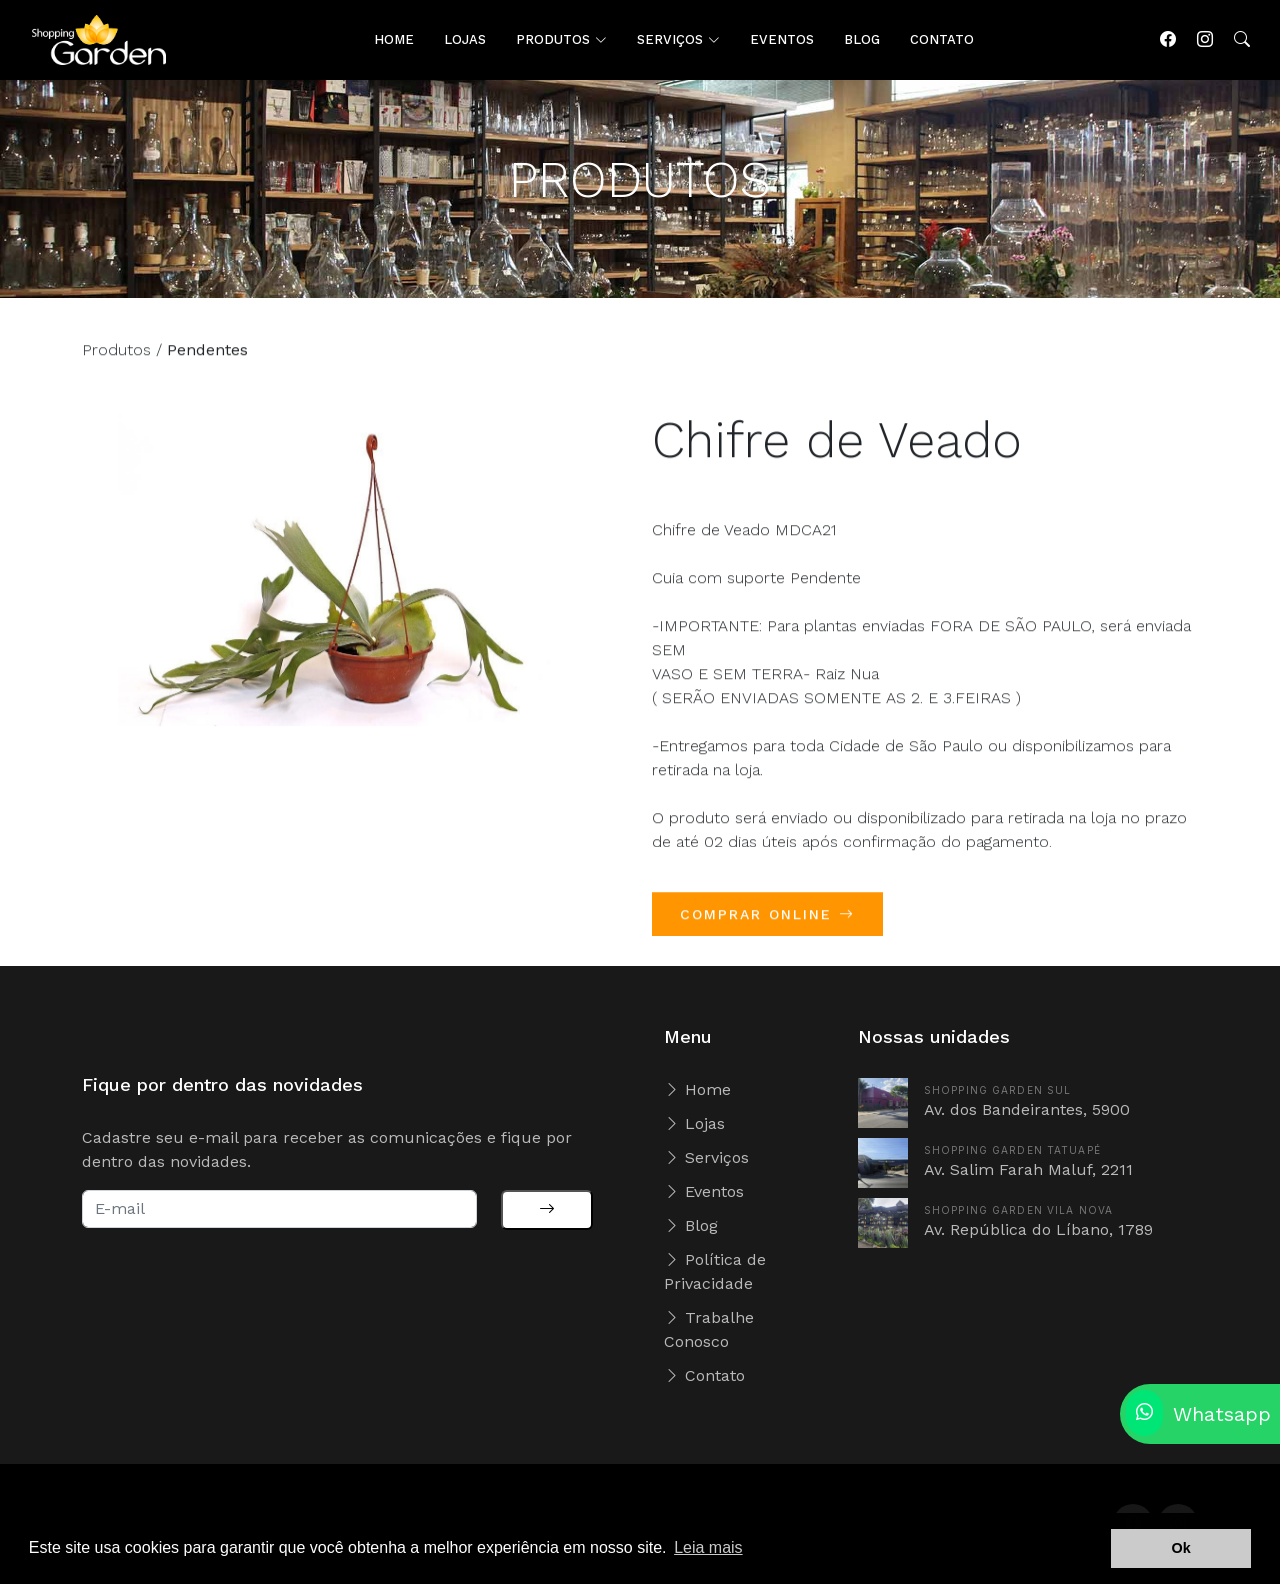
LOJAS (465, 39)
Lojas (694, 1123)
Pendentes (207, 362)
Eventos (704, 1191)
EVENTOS (782, 39)
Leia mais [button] (708, 1547)
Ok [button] (1181, 1548)
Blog (691, 1225)
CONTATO (942, 39)
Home (697, 1089)
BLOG (862, 39)
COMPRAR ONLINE (767, 927)
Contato (704, 1375)
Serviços (706, 1157)
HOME (394, 39)
